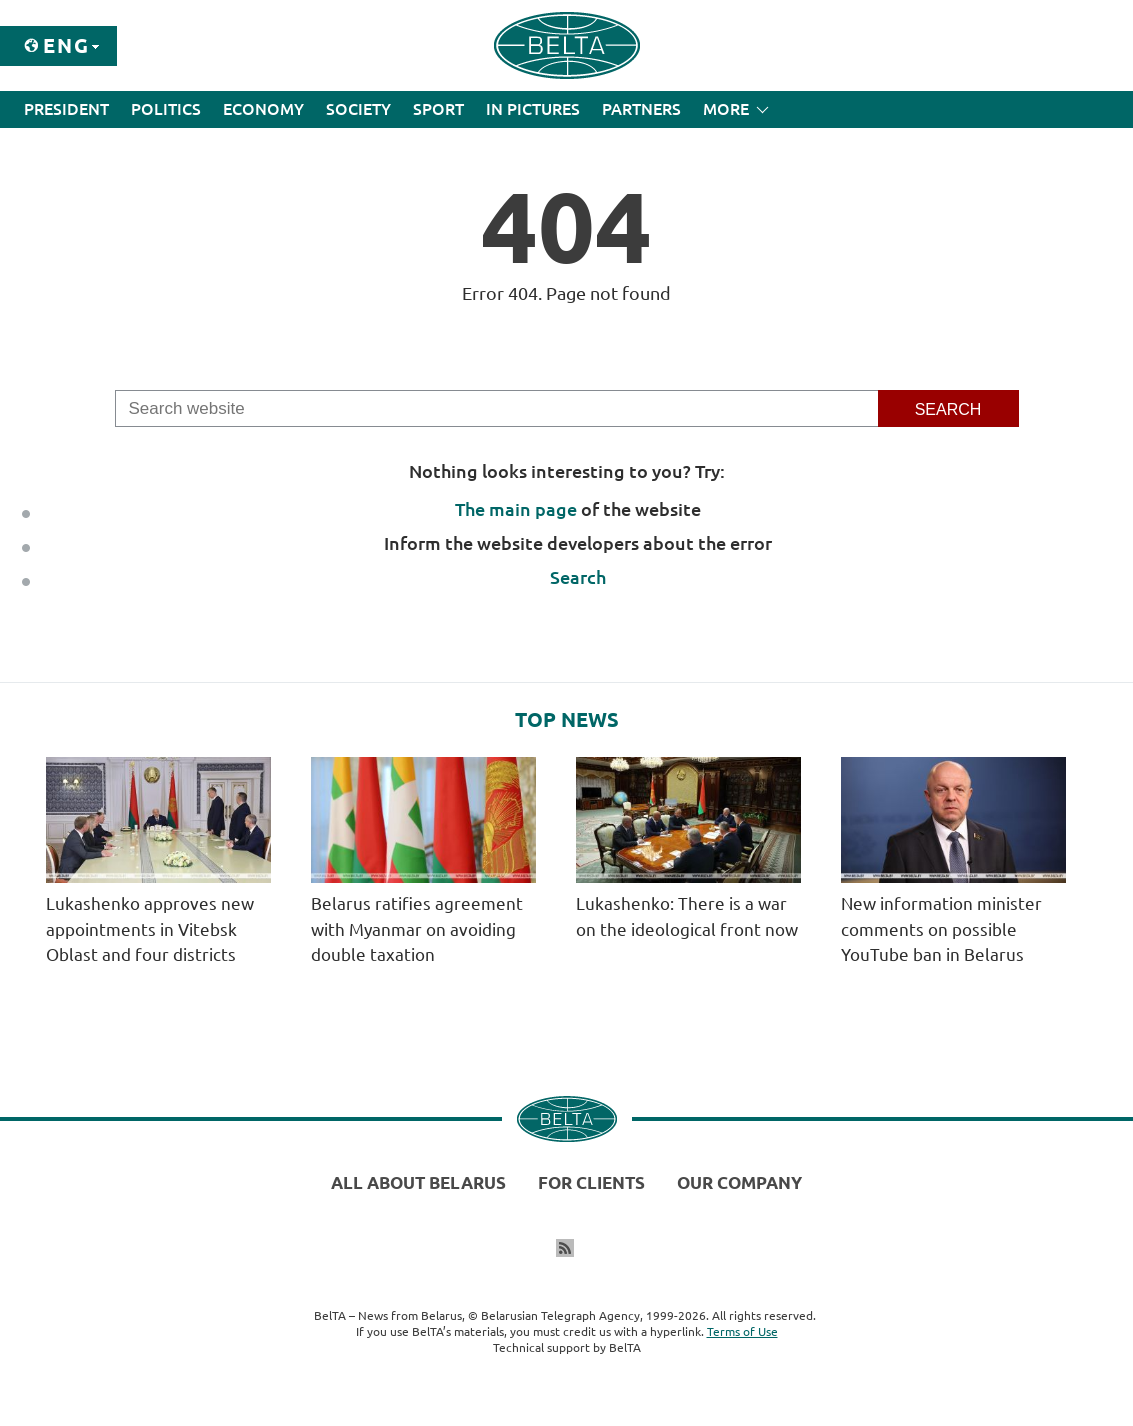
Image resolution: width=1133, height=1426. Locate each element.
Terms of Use (742, 1331)
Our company (739, 1182)
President (66, 109)
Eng (66, 45)
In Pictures (533, 109)
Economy (263, 109)
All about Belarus (418, 1182)
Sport (438, 109)
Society (358, 109)
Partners (641, 109)
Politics (166, 109)
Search (578, 577)
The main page (516, 509)
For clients (591, 1182)
